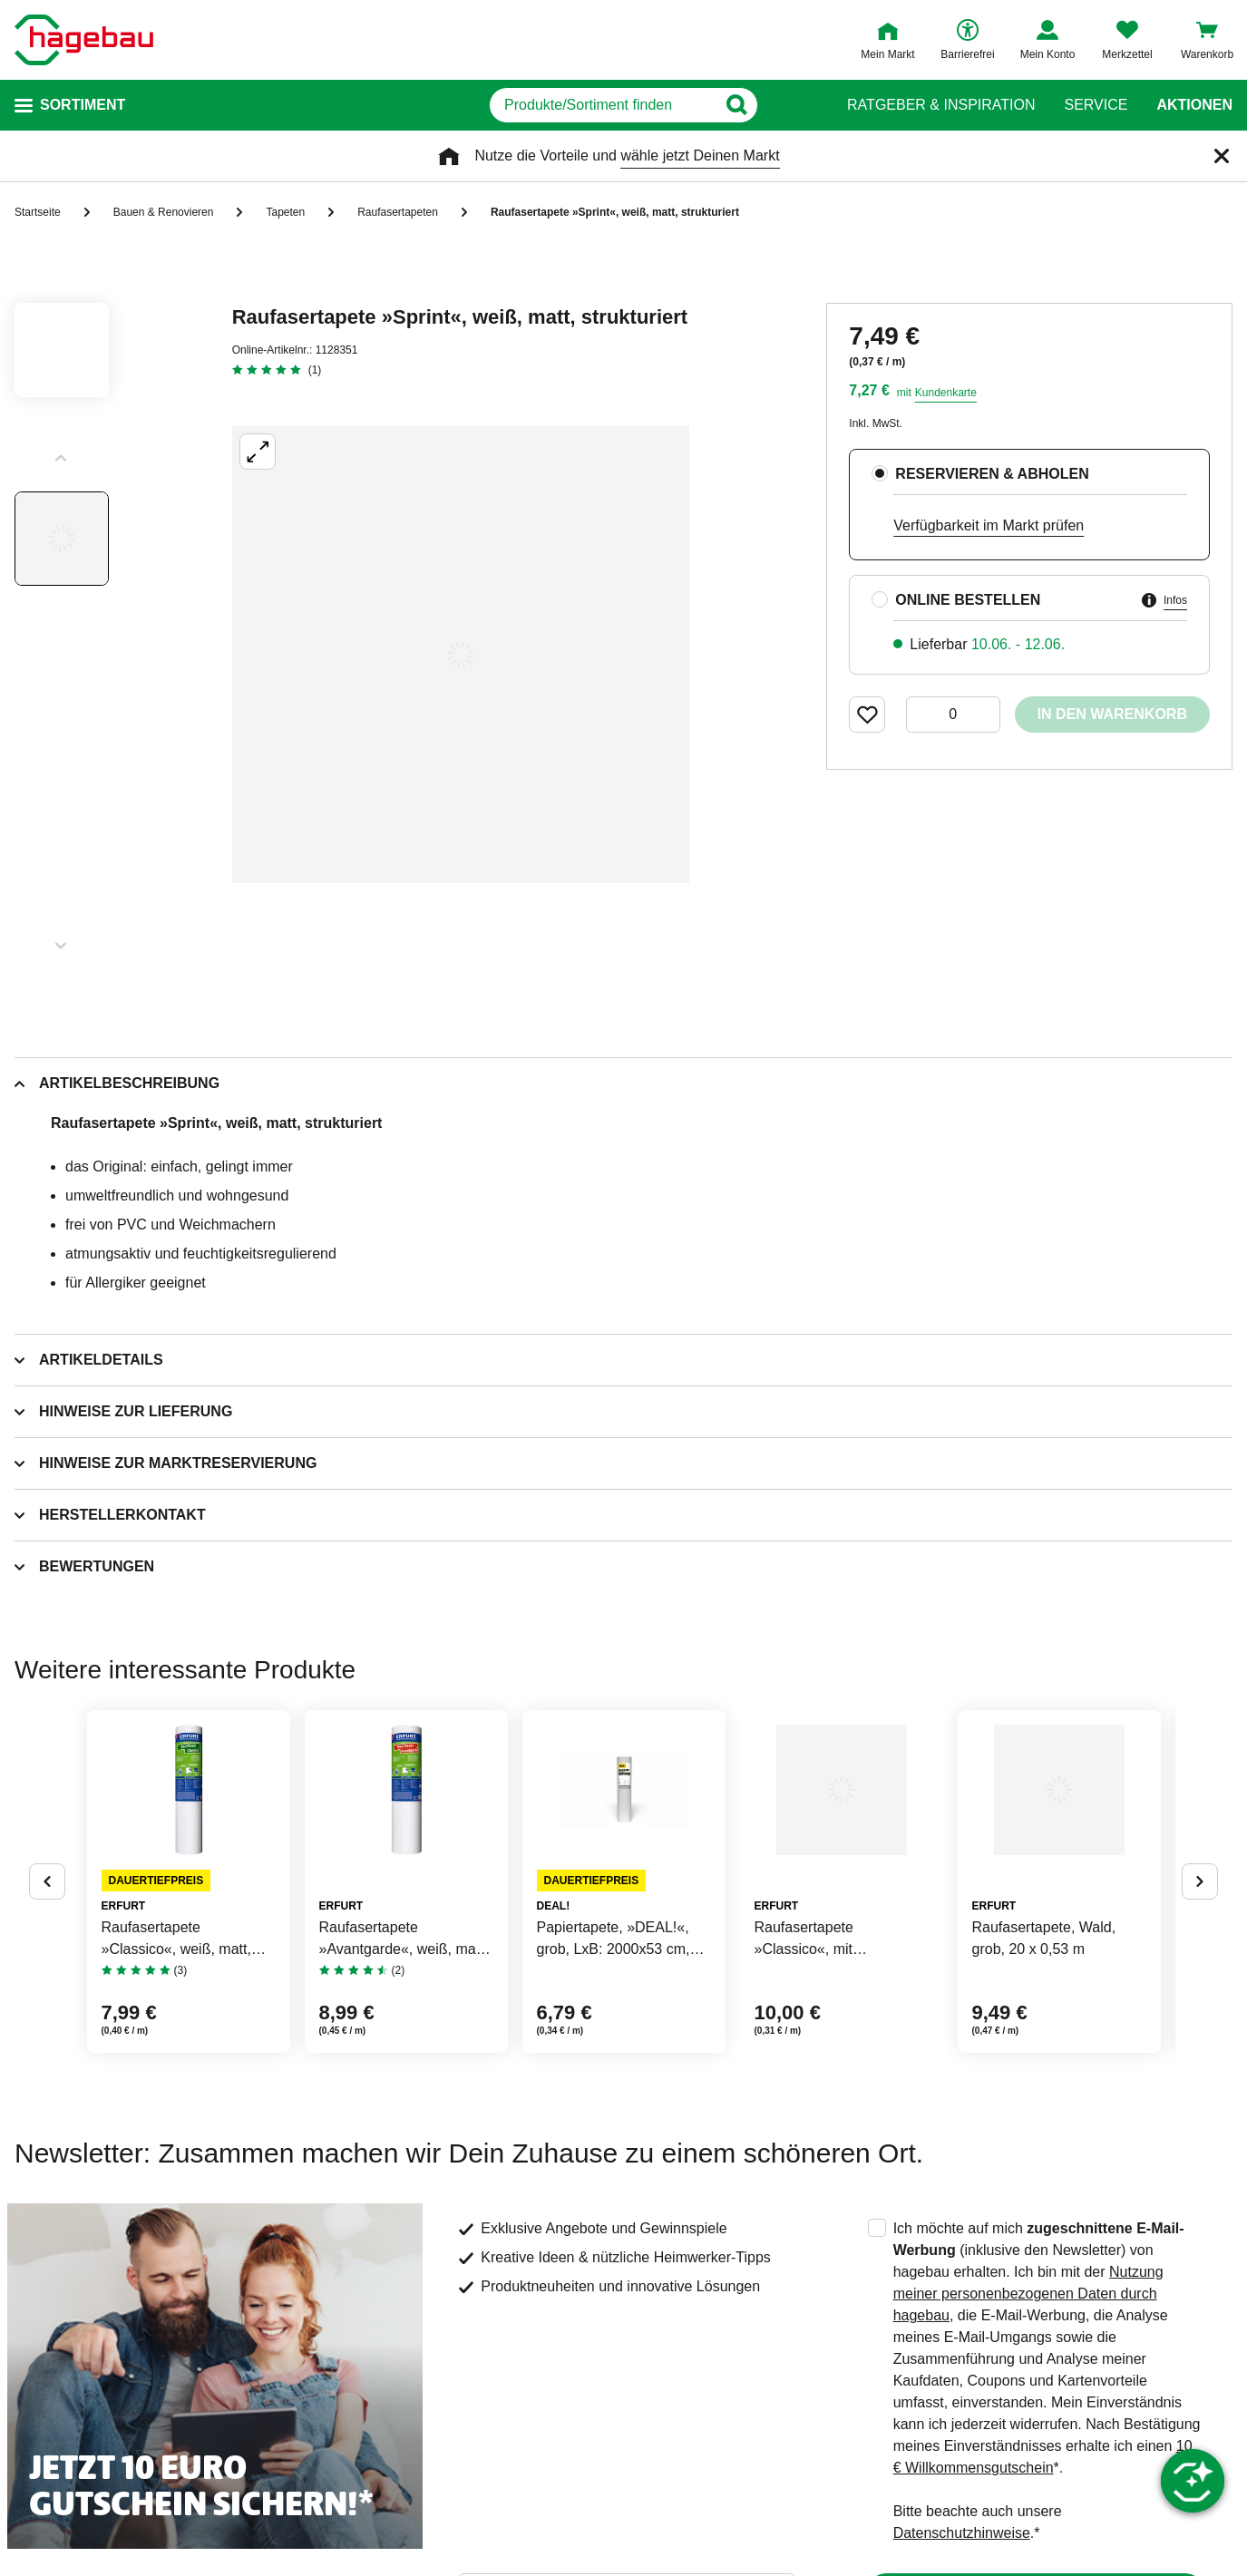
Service (1095, 105)
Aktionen (1194, 105)
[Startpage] (84, 40)
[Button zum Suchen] (811, 105)
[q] (602, 105)
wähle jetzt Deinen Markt (699, 155)
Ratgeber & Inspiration (941, 105)
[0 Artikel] (953, 714)
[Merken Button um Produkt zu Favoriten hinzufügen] (867, 714)
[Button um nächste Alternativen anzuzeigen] (1200, 1954)
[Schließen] (1221, 156)
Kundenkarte (946, 392)
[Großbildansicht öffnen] (460, 654)
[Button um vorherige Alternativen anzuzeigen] (47, 1954)
